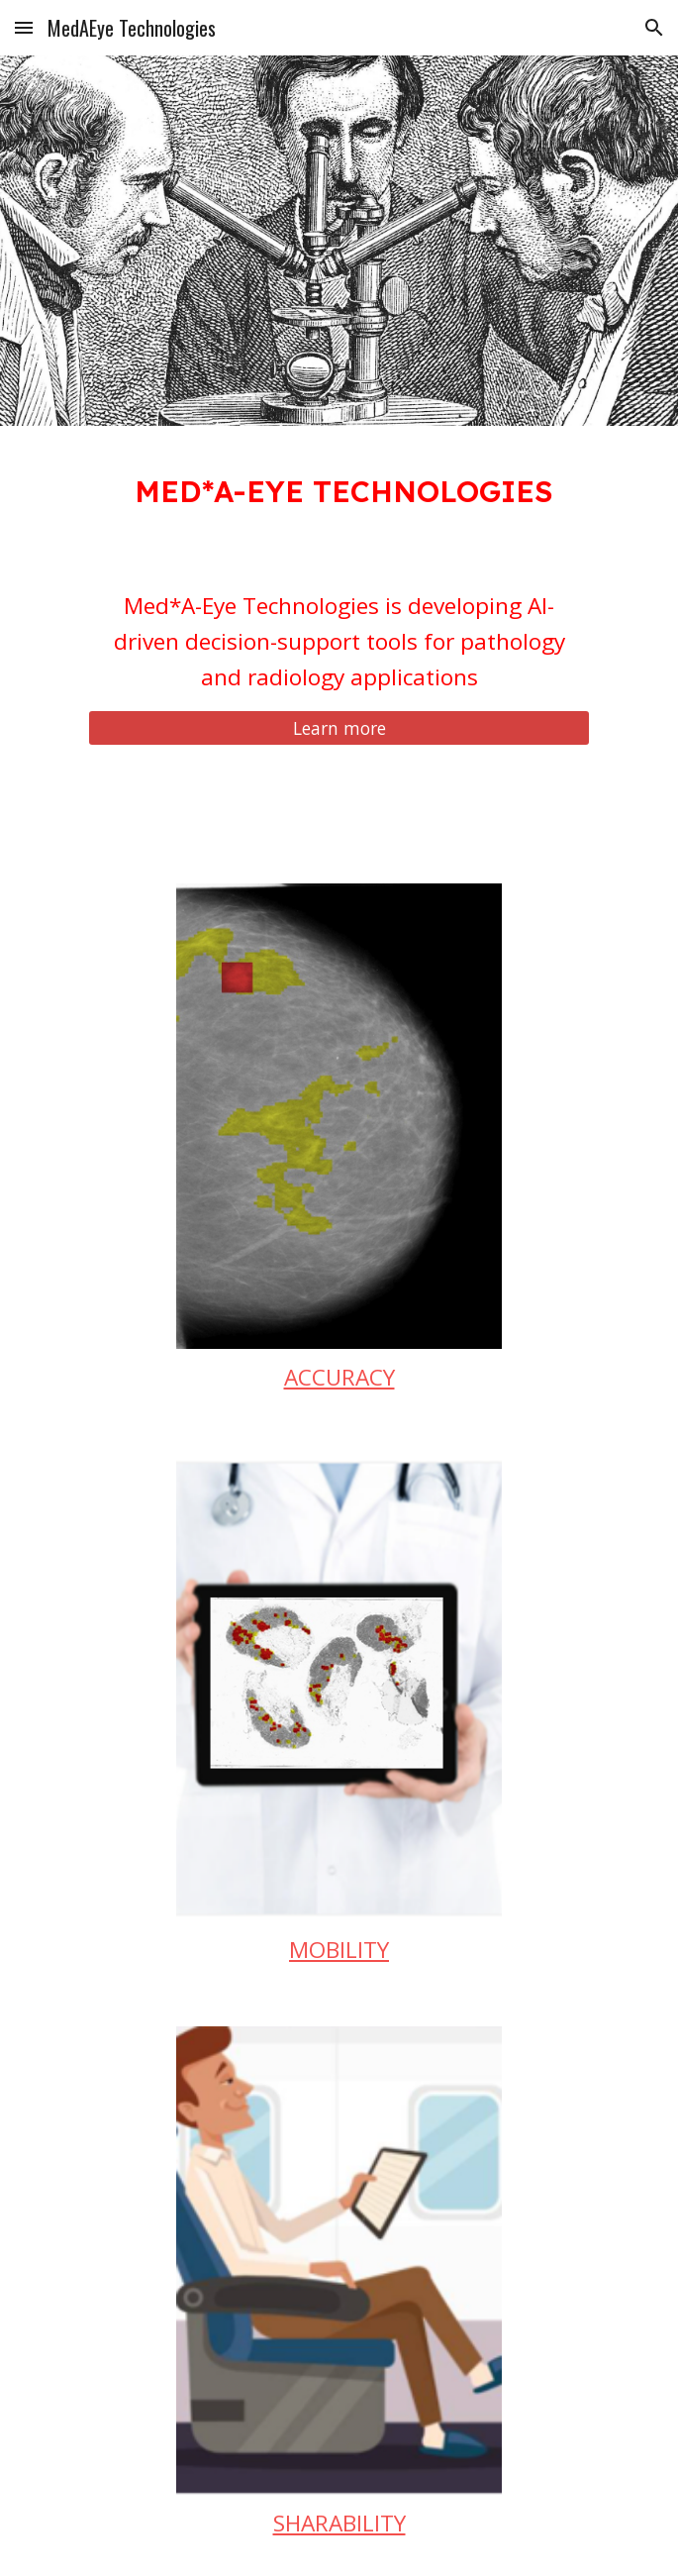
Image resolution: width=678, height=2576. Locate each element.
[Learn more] (339, 727)
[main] (339, 488)
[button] (24, 27)
